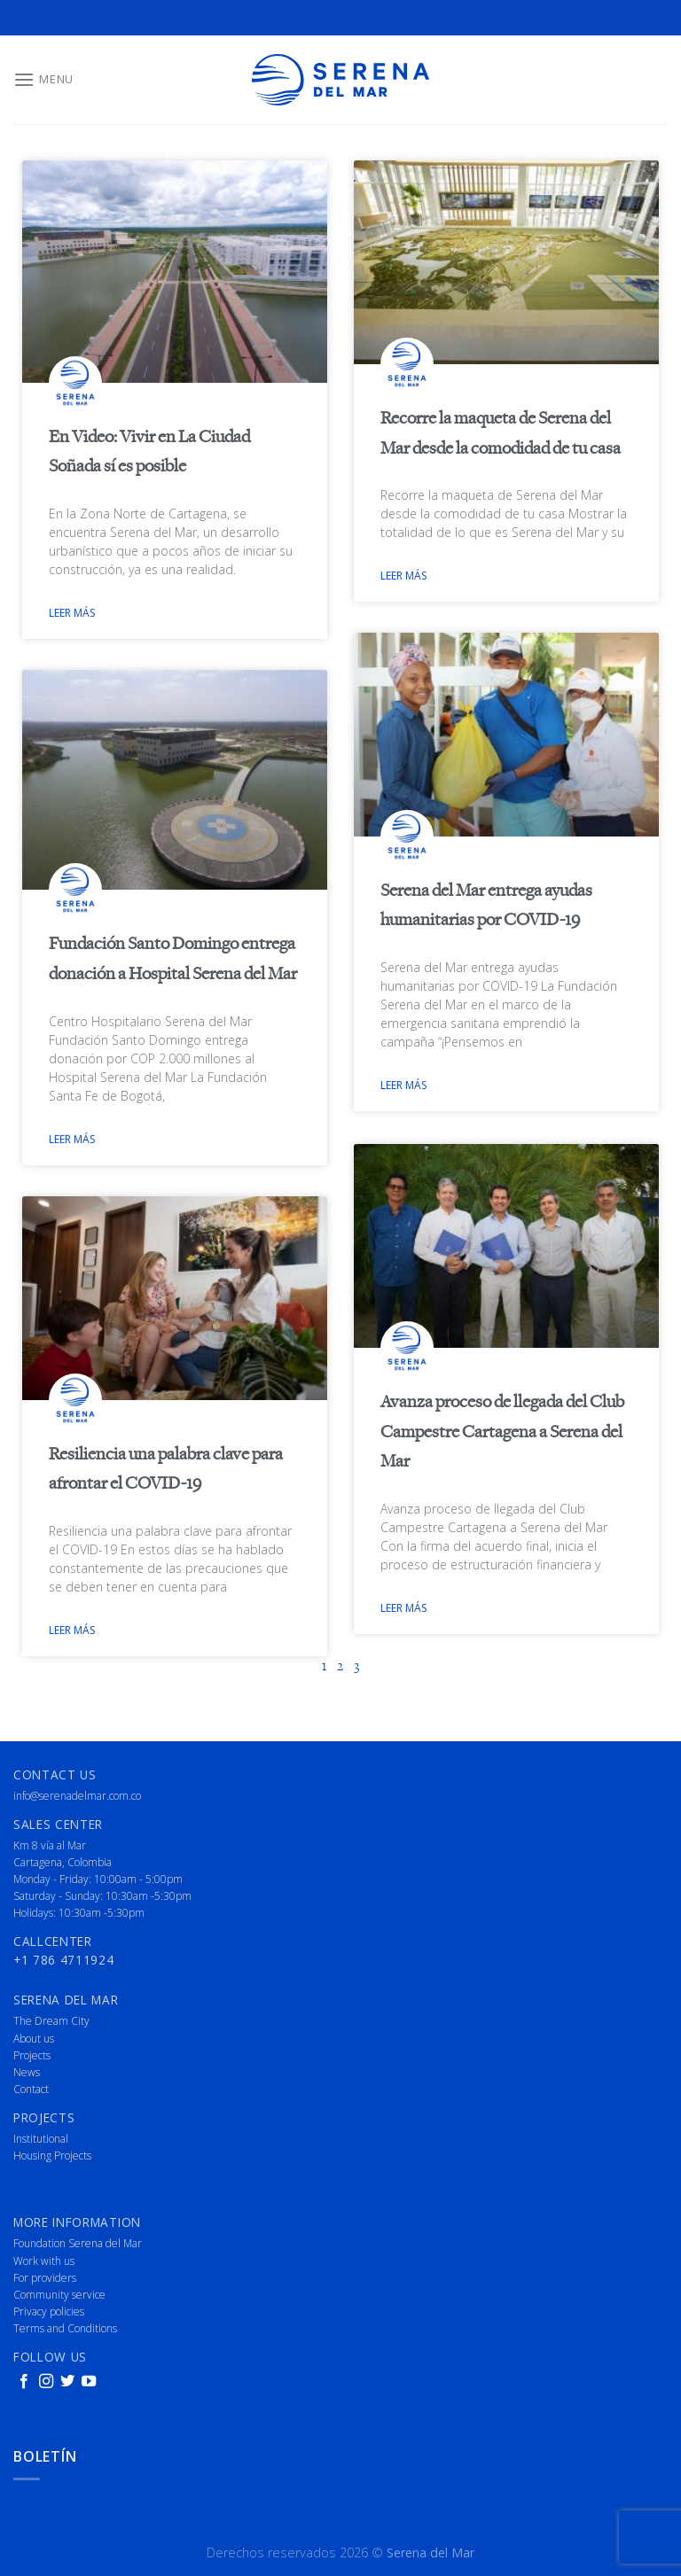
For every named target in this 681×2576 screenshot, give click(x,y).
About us (33, 2038)
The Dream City (51, 2020)
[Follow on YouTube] (89, 2382)
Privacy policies (48, 2311)
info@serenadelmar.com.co (77, 1795)
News (26, 2072)
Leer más (72, 612)
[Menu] (43, 79)
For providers (44, 2277)
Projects (32, 2055)
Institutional (40, 2138)
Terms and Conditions (65, 2328)
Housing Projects (52, 2155)
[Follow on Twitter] (67, 2382)
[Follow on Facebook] (24, 2382)
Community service (59, 2294)
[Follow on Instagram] (46, 2382)
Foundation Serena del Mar (77, 2243)
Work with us (43, 2261)
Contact (31, 2089)
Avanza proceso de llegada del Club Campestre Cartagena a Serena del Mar (502, 1431)
